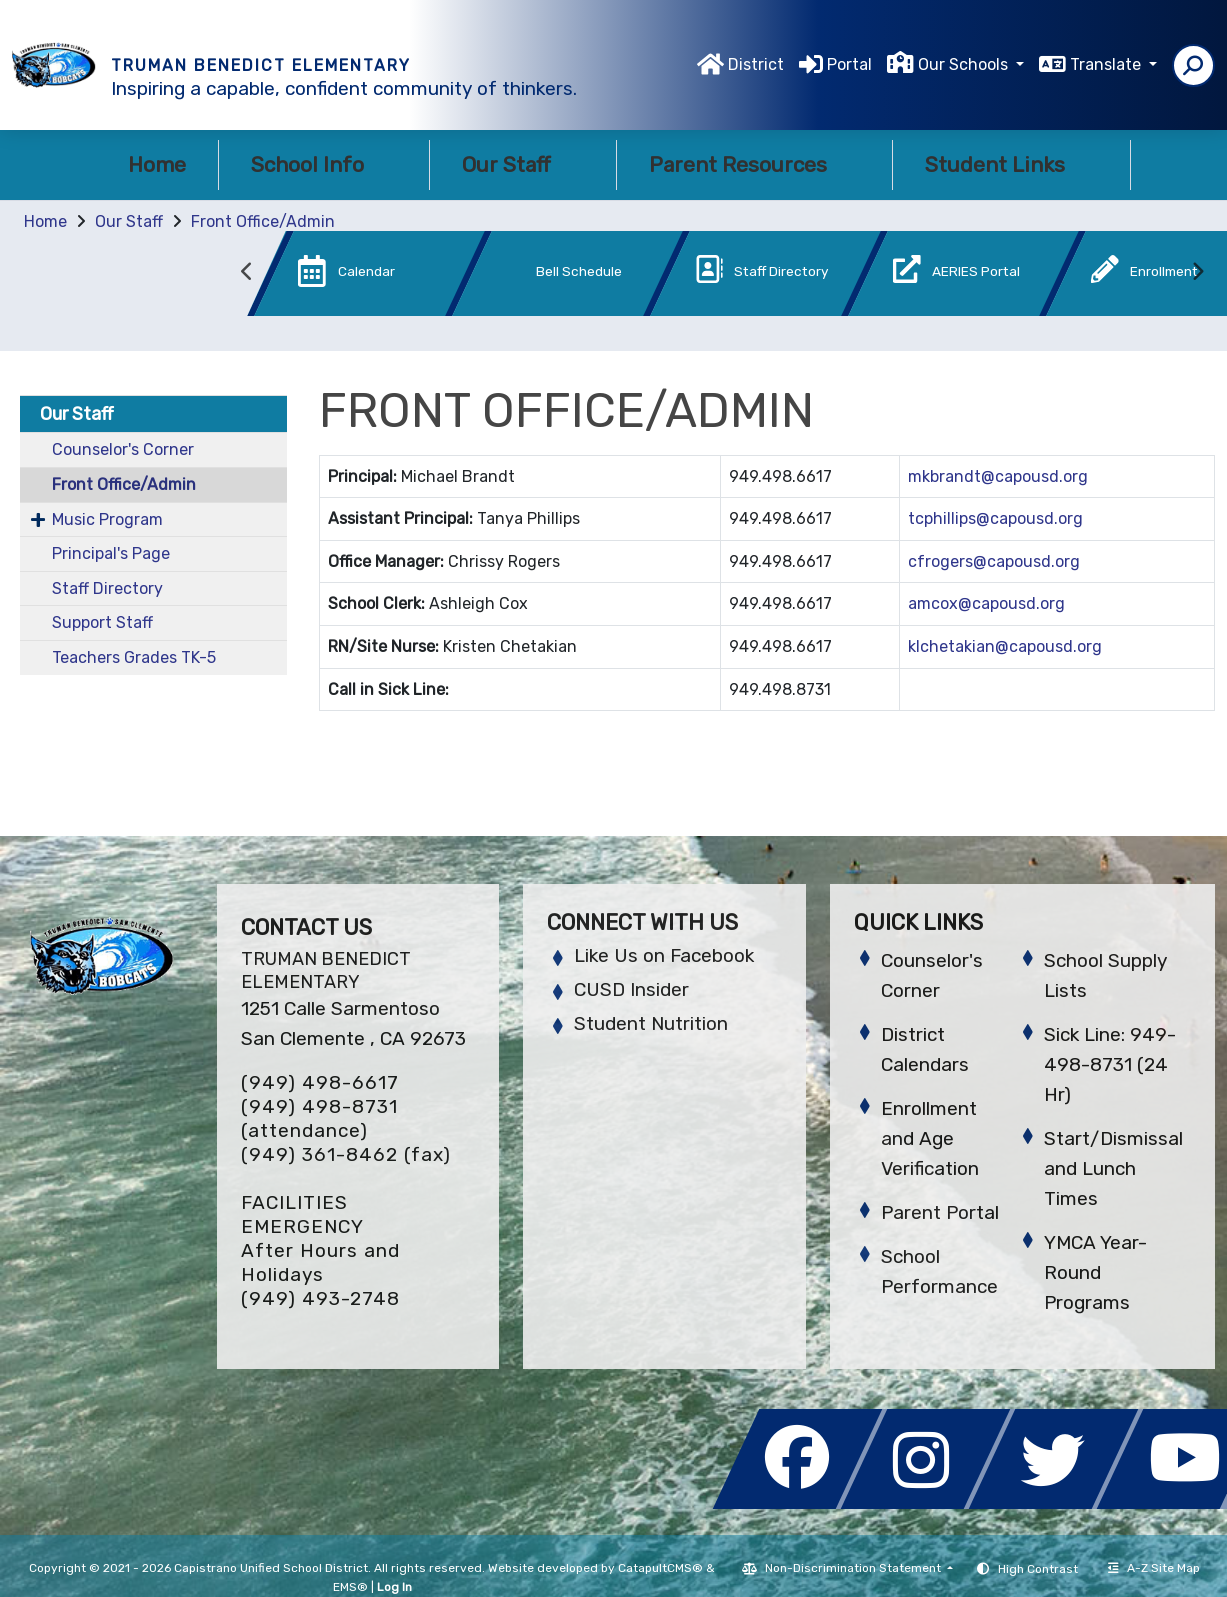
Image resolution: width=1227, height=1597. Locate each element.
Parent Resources (754, 164)
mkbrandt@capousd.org (998, 476)
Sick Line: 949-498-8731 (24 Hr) (1110, 1064)
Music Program (107, 519)
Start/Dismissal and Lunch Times (1113, 1168)
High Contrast (1038, 1569)
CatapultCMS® (660, 1568)
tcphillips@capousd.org (995, 518)
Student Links (1011, 164)
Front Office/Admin (263, 221)
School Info (324, 164)
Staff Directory (107, 588)
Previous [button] (247, 272)
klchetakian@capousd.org (1005, 646)
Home (157, 164)
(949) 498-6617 (320, 1082)
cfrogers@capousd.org (994, 561)
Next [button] (1197, 272)
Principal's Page (111, 553)
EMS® (350, 1587)
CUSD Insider (631, 989)
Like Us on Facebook (664, 955)
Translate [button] (1107, 64)
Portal (849, 64)
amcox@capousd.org (986, 603)
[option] (336, 277)
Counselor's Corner (123, 449)
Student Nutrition (651, 1023)
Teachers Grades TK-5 (134, 657)
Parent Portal (940, 1212)
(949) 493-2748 (320, 1298)
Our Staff (523, 164)
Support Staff (102, 622)
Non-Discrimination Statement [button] (854, 1568)
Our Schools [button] (965, 64)
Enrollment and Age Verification (930, 1138)
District (756, 64)
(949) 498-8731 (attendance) (319, 1118)
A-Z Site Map (1154, 1568)
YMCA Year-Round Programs (1095, 1272)
